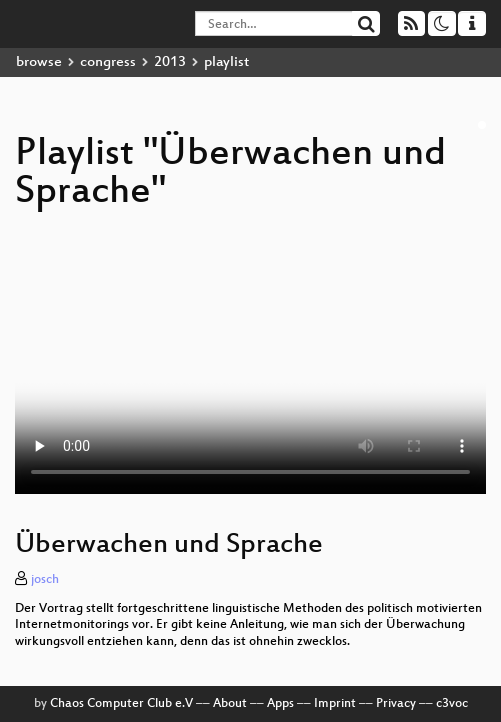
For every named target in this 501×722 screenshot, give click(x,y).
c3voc (452, 704)
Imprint (335, 704)
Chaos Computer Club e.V (121, 704)
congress (108, 62)
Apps (280, 704)
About (230, 704)
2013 (170, 62)
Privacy (396, 704)
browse (39, 62)
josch (45, 580)
